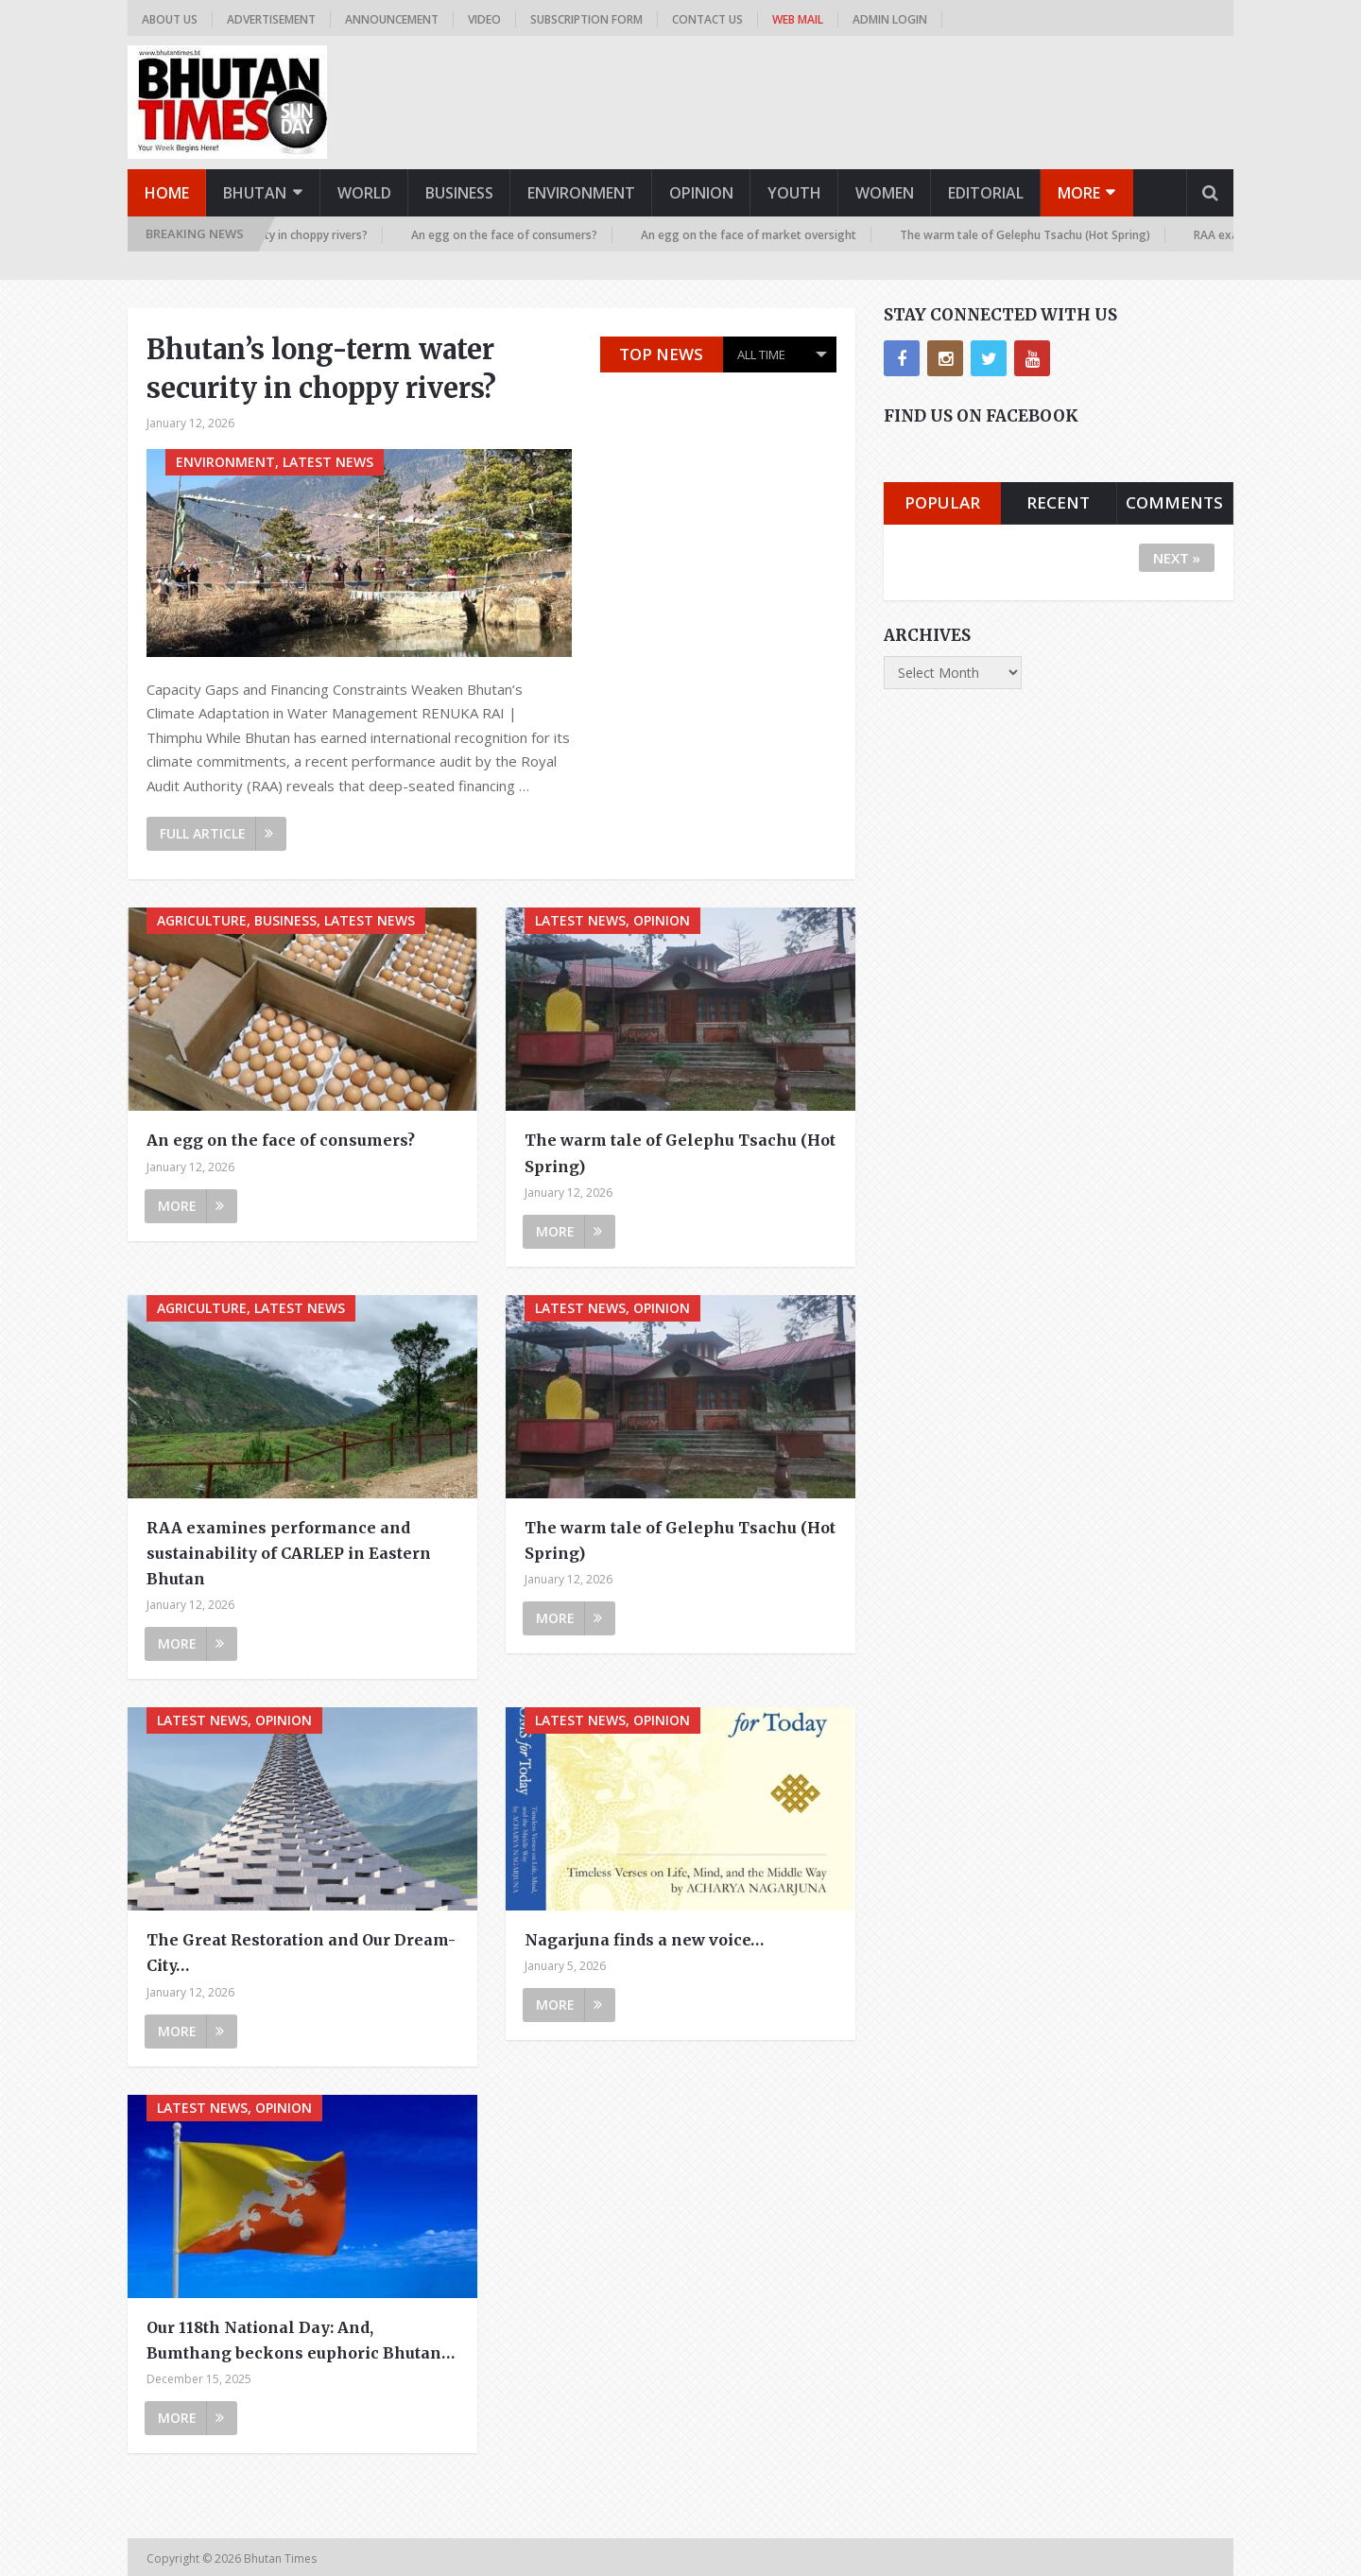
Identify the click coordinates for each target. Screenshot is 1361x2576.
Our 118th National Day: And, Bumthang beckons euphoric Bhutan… (300, 2340)
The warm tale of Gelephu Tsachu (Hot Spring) (1031, 235)
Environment (581, 192)
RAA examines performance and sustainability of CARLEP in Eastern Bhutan (288, 1553)
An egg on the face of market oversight (755, 235)
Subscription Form (586, 19)
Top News (661, 354)
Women (884, 192)
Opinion (701, 192)
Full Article (216, 833)
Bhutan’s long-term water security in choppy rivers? (321, 369)
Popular (942, 502)
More (1079, 192)
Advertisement (271, 19)
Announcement (392, 19)
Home (167, 192)
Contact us (707, 19)
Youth (794, 192)
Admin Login (890, 19)
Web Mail (797, 19)
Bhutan (254, 192)
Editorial (986, 192)
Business (459, 192)
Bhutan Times (281, 2558)
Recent (1058, 502)
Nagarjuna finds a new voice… (644, 1939)
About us (170, 19)
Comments (1174, 502)
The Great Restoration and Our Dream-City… (301, 1952)
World (364, 192)
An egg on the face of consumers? (511, 235)
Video (484, 19)
